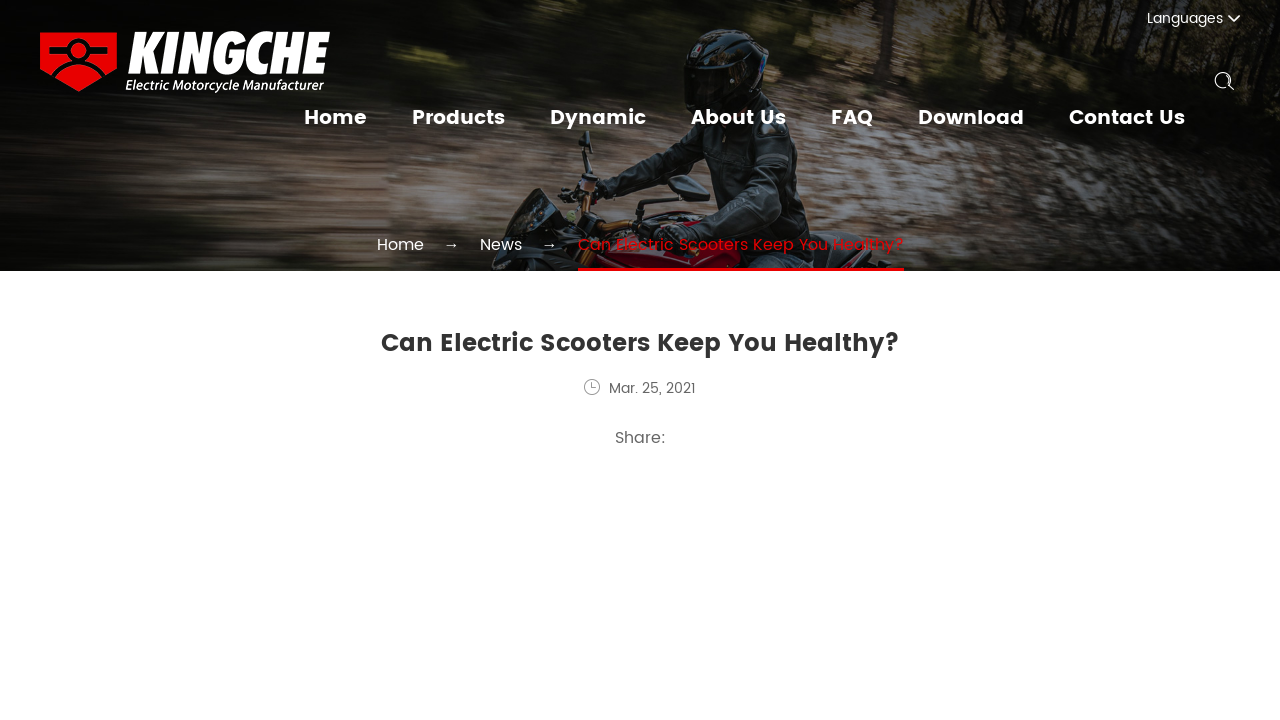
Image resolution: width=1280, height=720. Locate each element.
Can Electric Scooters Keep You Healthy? (725, 244)
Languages (1205, 18)
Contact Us (1129, 119)
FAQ (863, 119)
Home (368, 119)
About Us (754, 119)
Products (487, 119)
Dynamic (620, 119)
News (526, 244)
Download (979, 119)
